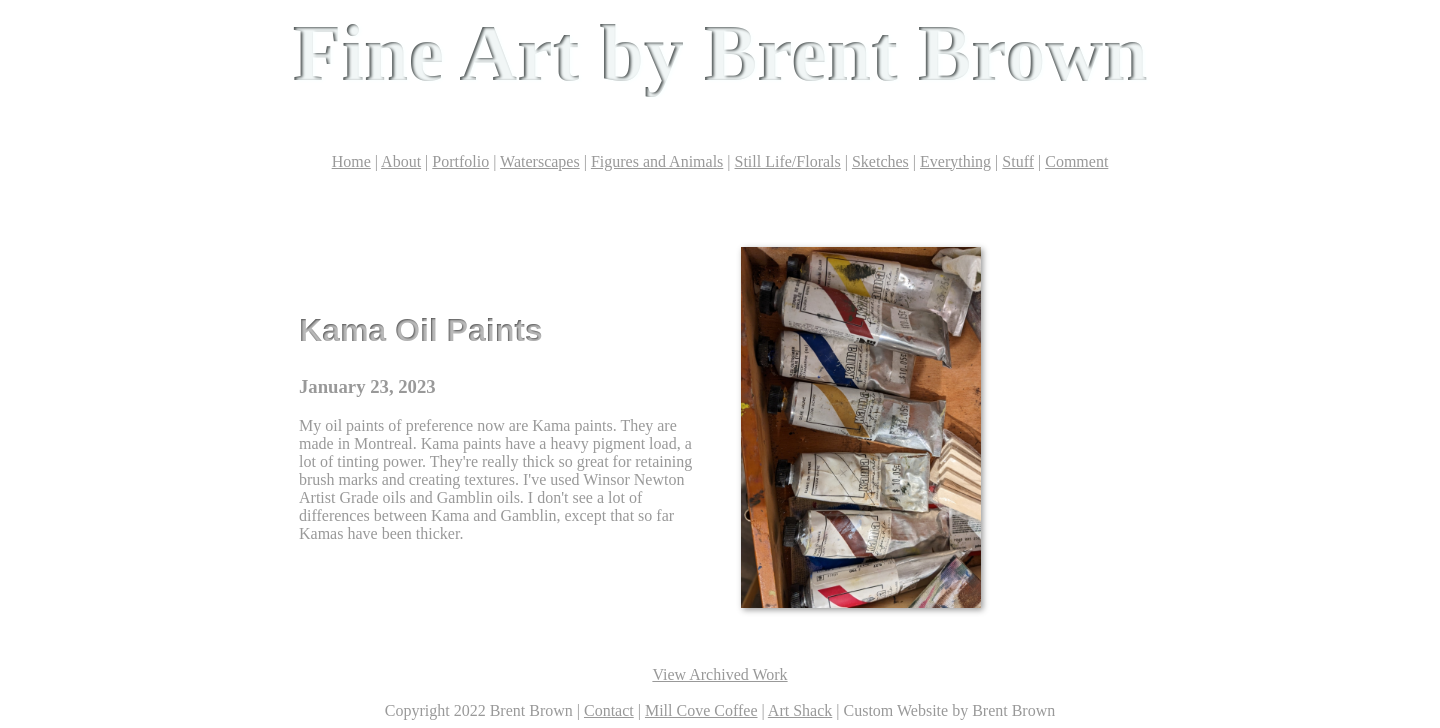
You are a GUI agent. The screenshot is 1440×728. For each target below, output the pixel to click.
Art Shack (800, 710)
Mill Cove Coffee (701, 710)
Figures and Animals (657, 161)
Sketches (880, 161)
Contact (609, 710)
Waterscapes (540, 161)
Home (351, 161)
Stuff (1018, 161)
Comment (1076, 161)
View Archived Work (719, 674)
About (401, 161)
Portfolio (460, 161)
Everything (955, 161)
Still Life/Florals (788, 161)
